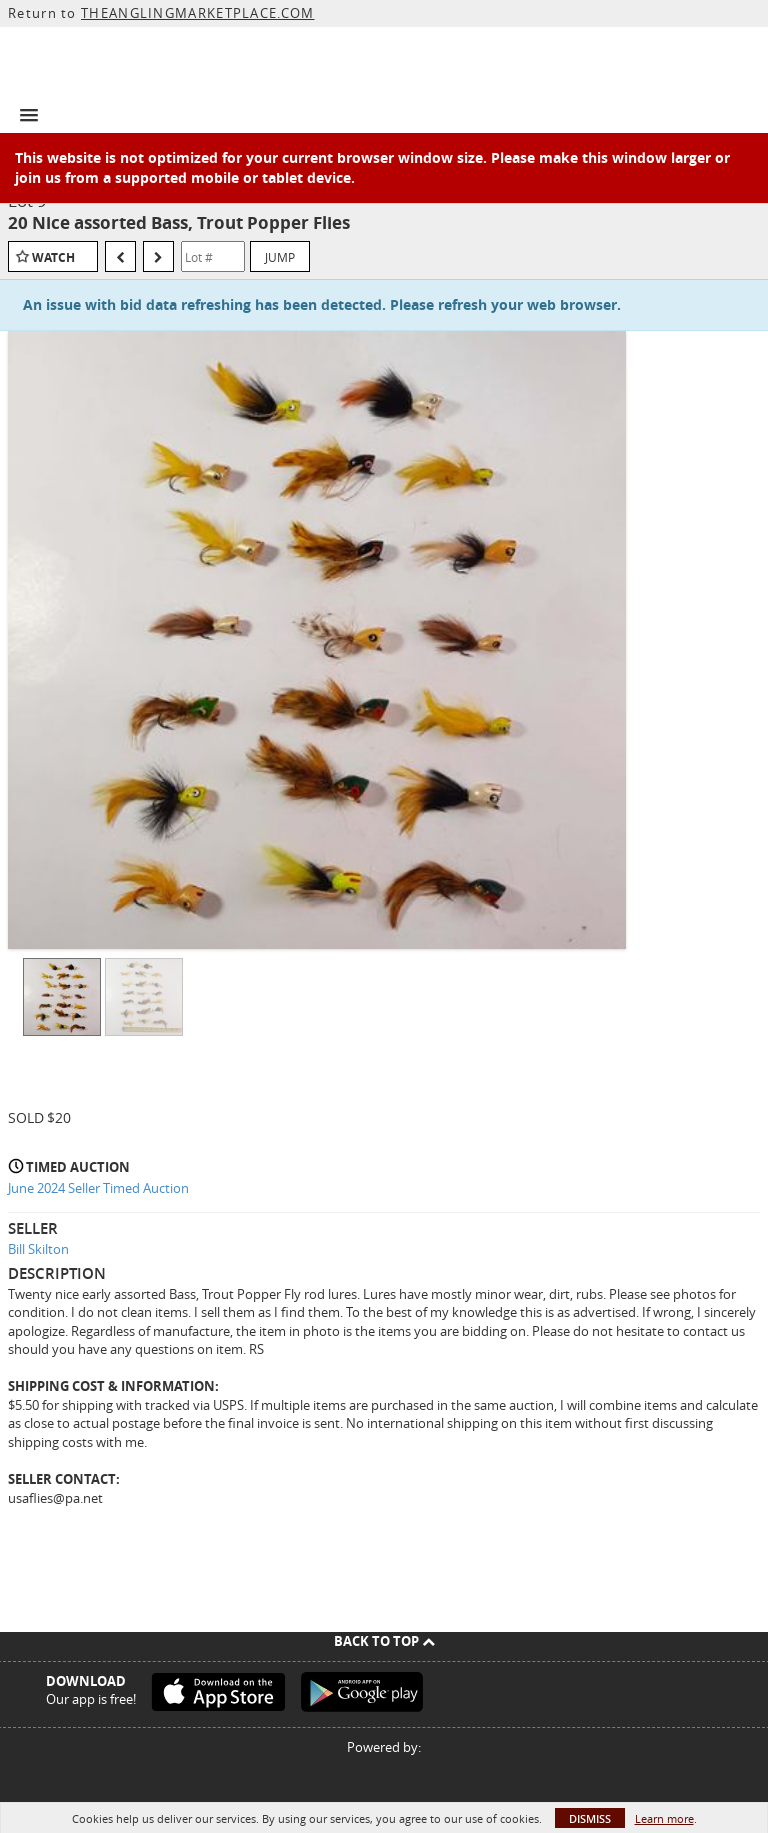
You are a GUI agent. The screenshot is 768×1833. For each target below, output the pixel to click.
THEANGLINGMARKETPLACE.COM (198, 13)
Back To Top (384, 1641)
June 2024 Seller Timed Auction (98, 1188)
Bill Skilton (38, 1249)
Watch (53, 257)
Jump (280, 257)
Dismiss (590, 1818)
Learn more (664, 1818)
